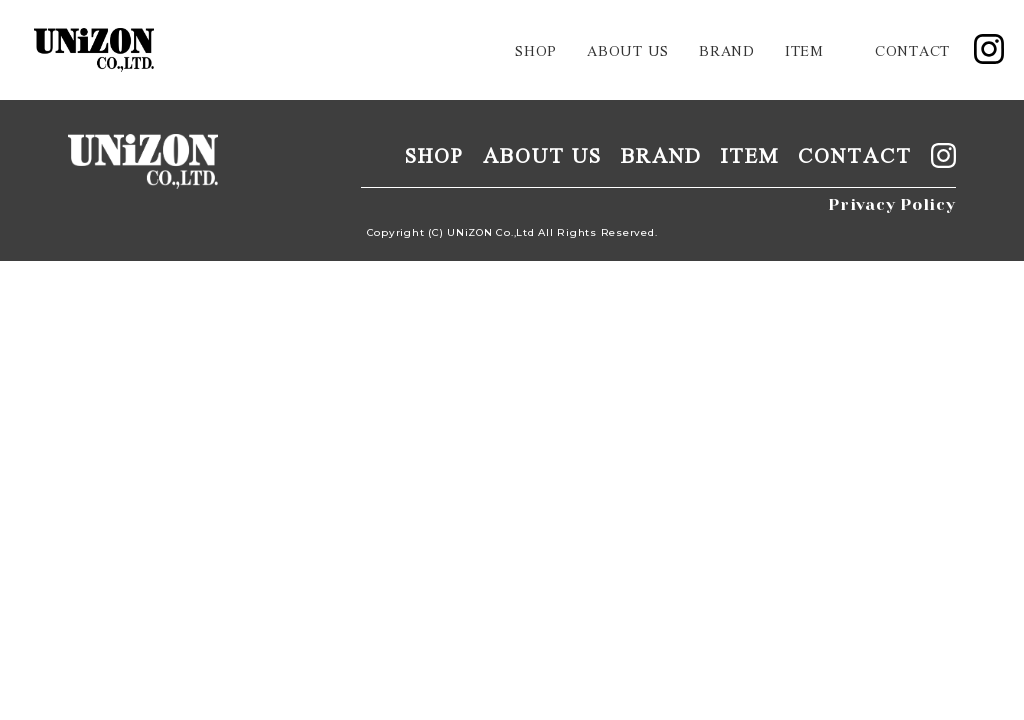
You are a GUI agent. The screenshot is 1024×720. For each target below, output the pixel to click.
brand (727, 50)
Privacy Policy (892, 204)
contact (912, 50)
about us (628, 50)
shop (536, 50)
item (804, 50)
